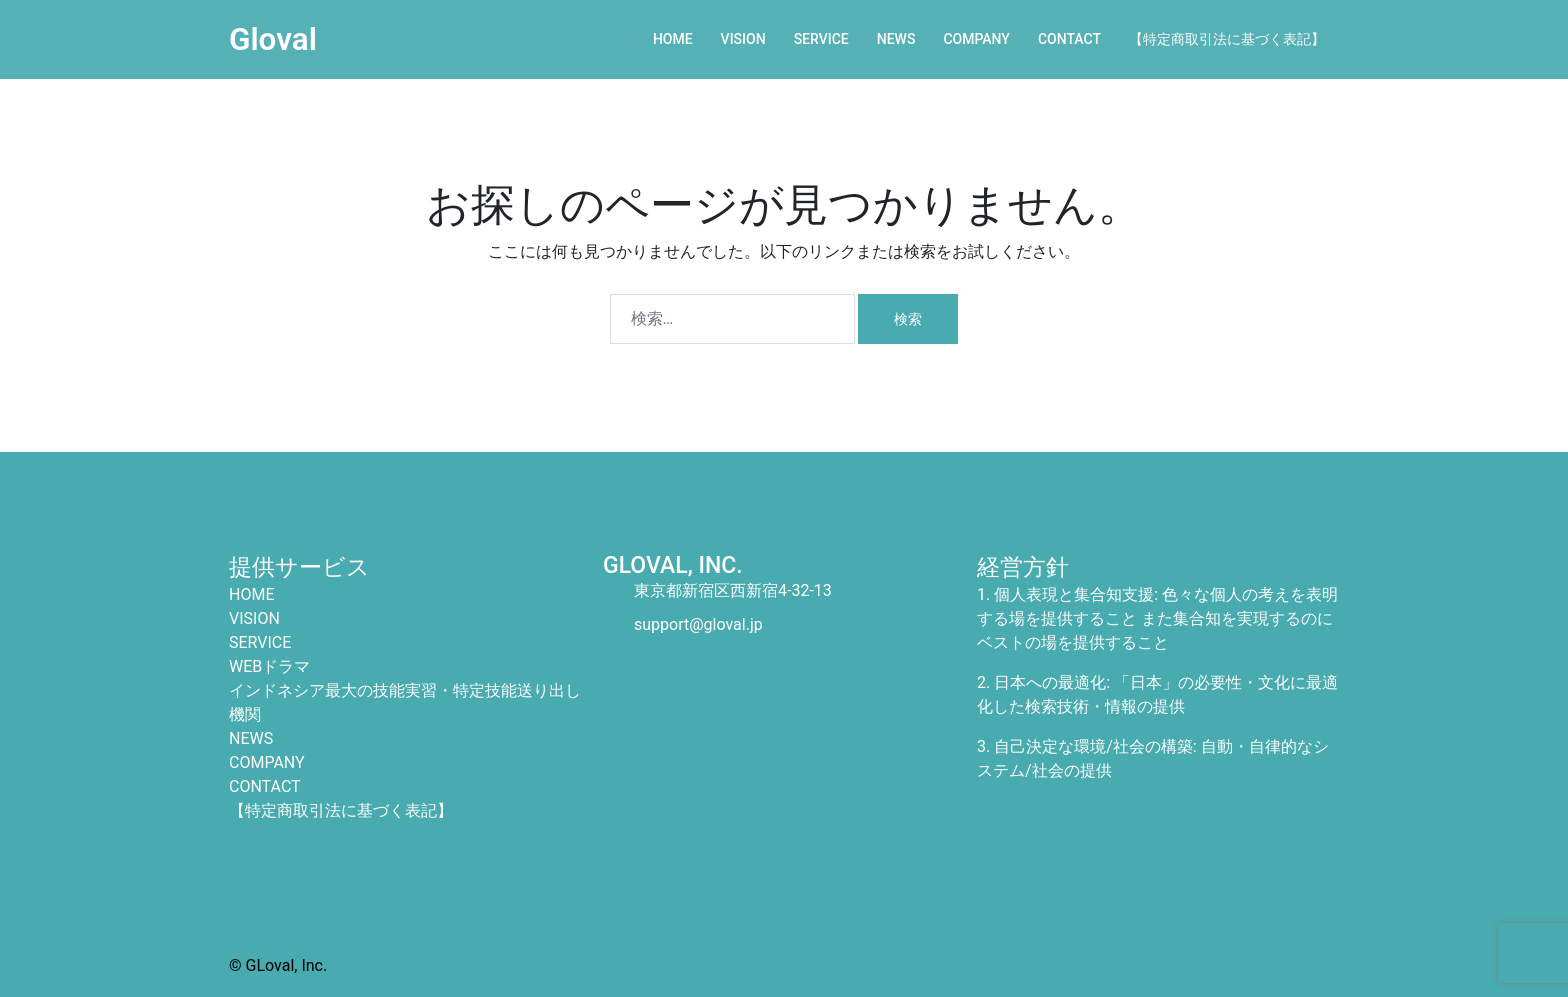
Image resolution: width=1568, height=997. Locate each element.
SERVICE (821, 39)
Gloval (273, 39)
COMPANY (976, 39)
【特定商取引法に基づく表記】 (1227, 39)
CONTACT (1069, 39)
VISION (743, 39)
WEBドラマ (269, 665)
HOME (673, 39)
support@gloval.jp (698, 623)
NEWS (896, 39)
